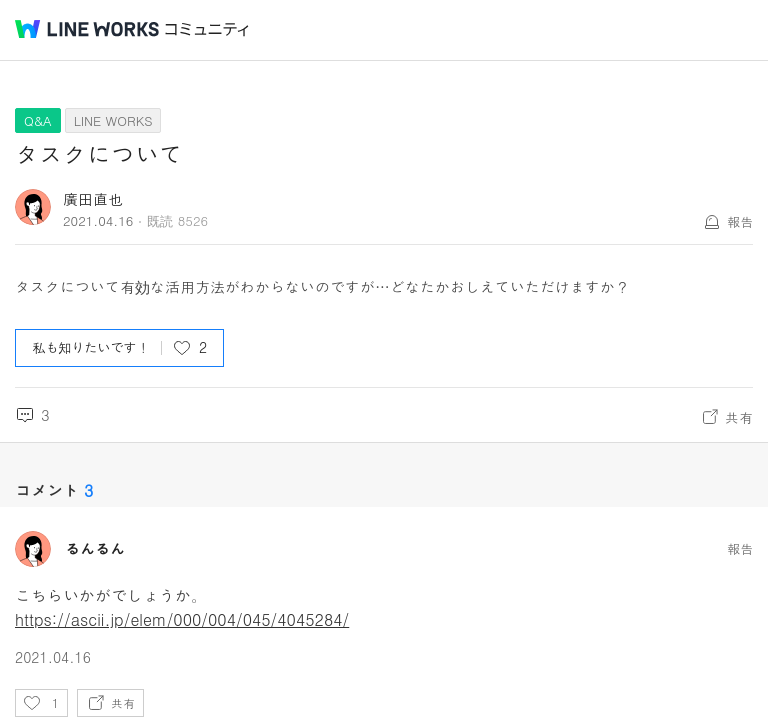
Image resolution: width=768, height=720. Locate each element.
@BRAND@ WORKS (87, 29)
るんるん (95, 549)
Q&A (38, 120)
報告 (740, 221)
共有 (739, 417)
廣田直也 (93, 198)
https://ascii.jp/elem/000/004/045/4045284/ (182, 619)
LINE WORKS (113, 120)
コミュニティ (207, 29)
